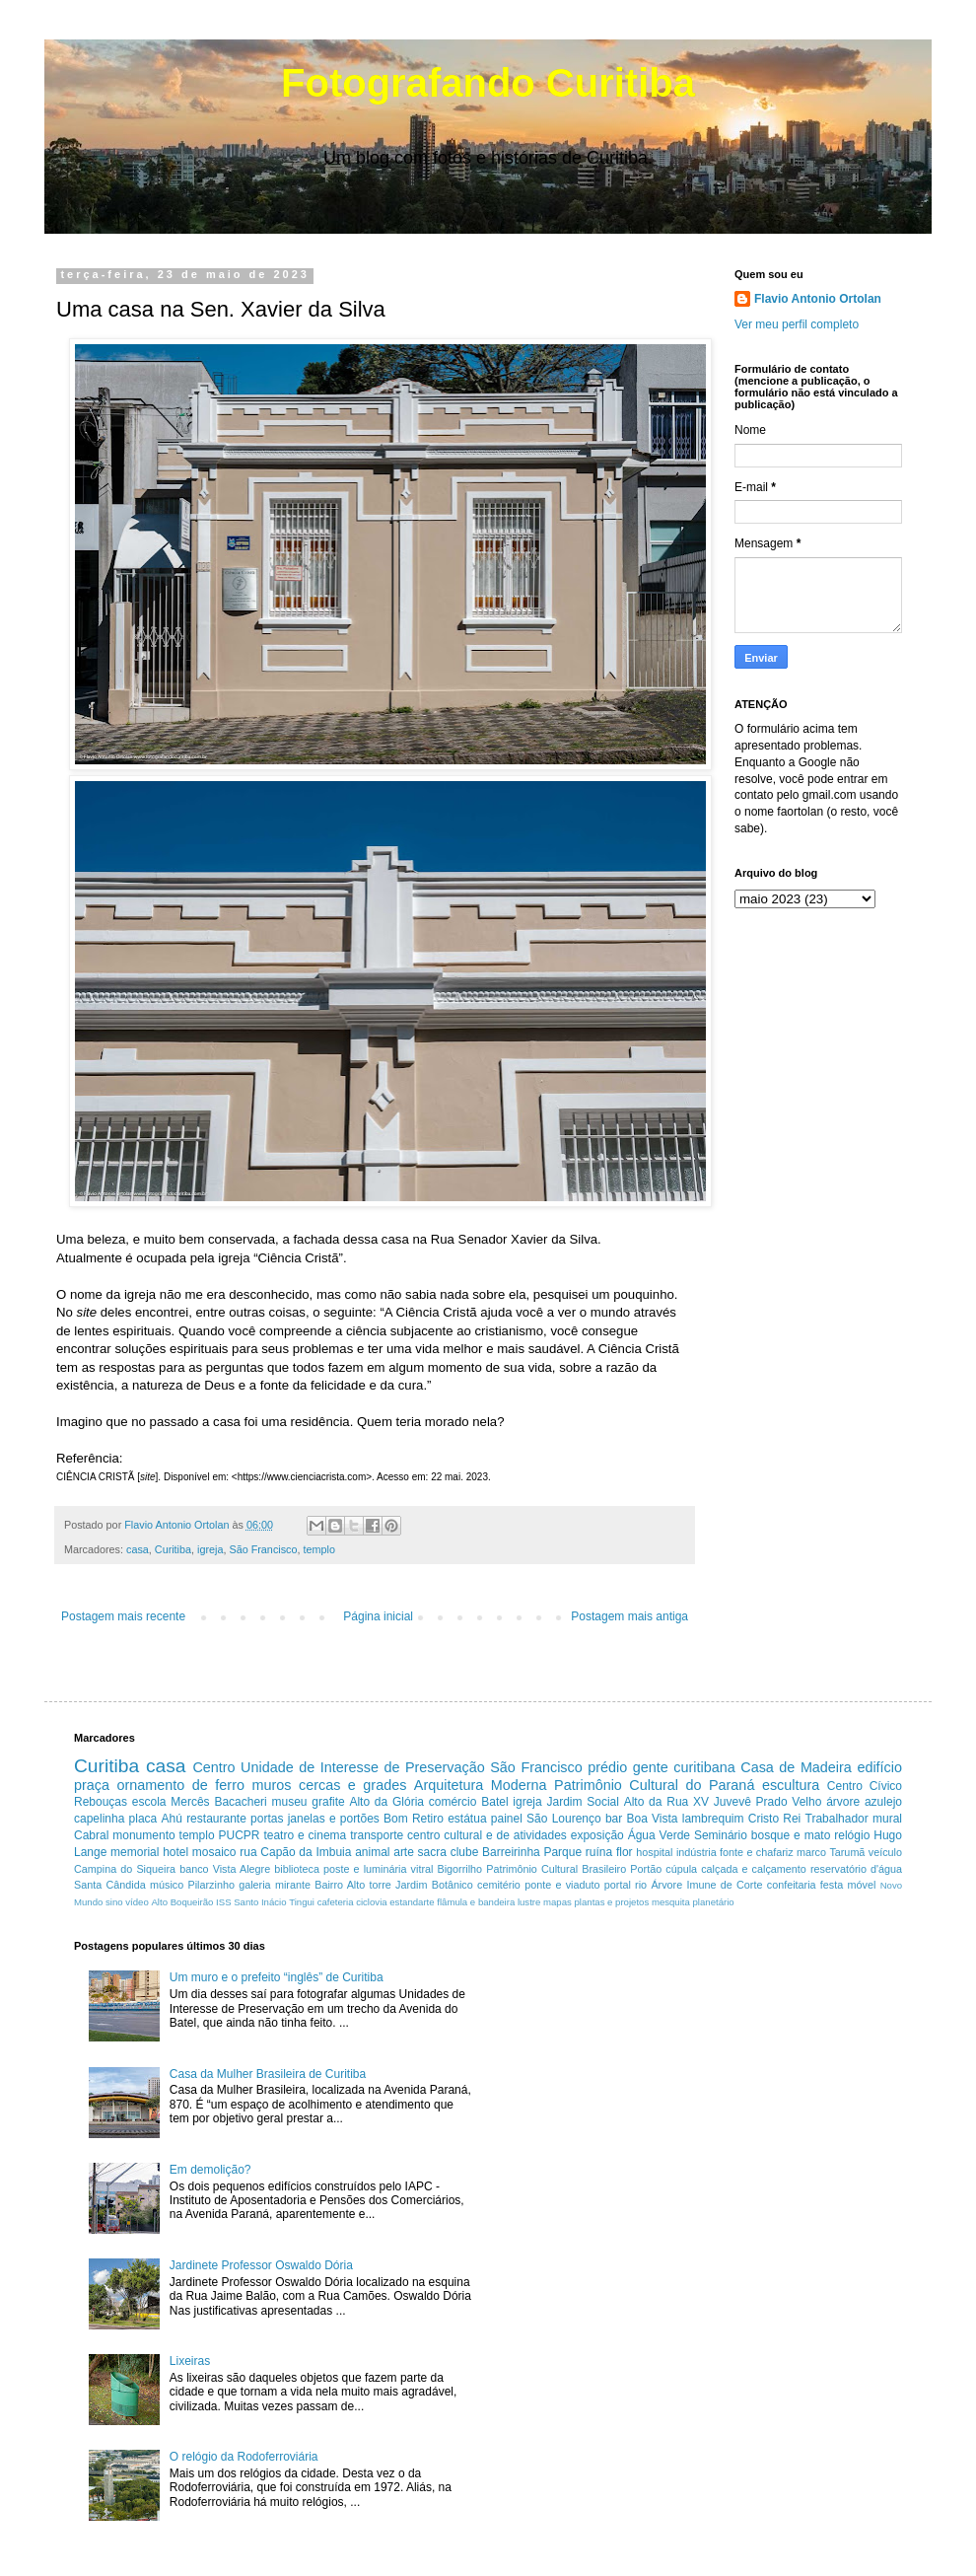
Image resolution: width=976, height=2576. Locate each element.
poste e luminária (364, 1869)
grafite (328, 1802)
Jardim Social (582, 1802)
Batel (494, 1802)
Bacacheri (240, 1802)
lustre (529, 1901)
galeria (254, 1885)
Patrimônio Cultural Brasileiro (556, 1869)
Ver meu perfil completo (796, 324)
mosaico (214, 1852)
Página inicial (378, 1616)
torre (380, 1885)
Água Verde (659, 1835)
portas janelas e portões (315, 1818)
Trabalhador (837, 1818)
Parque (562, 1852)
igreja (210, 1549)
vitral (422, 1869)
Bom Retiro (413, 1818)
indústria (696, 1852)
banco (193, 1869)
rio (641, 1885)
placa (143, 1818)
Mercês (190, 1802)
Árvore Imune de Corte (706, 1885)
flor (624, 1852)
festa (831, 1885)
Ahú (172, 1818)
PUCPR (238, 1835)
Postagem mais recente (123, 1616)
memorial (134, 1852)
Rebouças (100, 1802)
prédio (607, 1767)
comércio (453, 1802)
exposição (597, 1835)
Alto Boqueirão (182, 1901)
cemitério (499, 1885)
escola (149, 1802)
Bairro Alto (339, 1885)
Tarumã (847, 1852)
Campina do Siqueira (124, 1869)
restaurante (216, 1818)
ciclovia (371, 1901)
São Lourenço (563, 1818)
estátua (467, 1818)
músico (166, 1885)
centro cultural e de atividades (487, 1835)
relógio (852, 1835)
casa (137, 1549)
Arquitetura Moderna (480, 1785)
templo (318, 1549)
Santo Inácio (260, 1901)
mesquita (671, 1901)
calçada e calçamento (753, 1869)
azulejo (883, 1802)
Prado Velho (789, 1802)
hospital (654, 1852)
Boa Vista (652, 1818)
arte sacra (420, 1852)
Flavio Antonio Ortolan (817, 299)
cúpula (681, 1869)
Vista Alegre (242, 1869)
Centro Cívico (864, 1786)
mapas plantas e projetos (596, 1901)
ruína (599, 1852)
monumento (143, 1835)
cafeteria (335, 1901)
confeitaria (791, 1885)
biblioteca (296, 1869)
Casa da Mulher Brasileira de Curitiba (268, 2074)
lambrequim (713, 1818)
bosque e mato (791, 1835)
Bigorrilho (459, 1869)
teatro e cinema (304, 1835)
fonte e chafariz (757, 1852)
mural (887, 1818)
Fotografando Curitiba (488, 83)
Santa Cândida (110, 1885)
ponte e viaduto (561, 1885)
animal (372, 1852)
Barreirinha (511, 1852)
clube (465, 1852)
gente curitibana (684, 1767)
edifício (879, 1767)
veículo (885, 1852)
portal (617, 1885)
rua (248, 1852)
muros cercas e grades (328, 1785)
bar (613, 1818)
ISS (223, 1901)
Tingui (301, 1901)
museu (290, 1802)
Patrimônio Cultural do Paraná (654, 1785)
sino (114, 1901)
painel (507, 1818)
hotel (175, 1852)
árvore (843, 1802)
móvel (862, 1885)
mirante (293, 1885)
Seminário (720, 1835)
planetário (713, 1901)
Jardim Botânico (434, 1885)
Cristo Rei (775, 1818)
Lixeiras (190, 2361)
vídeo (136, 1901)
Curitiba (173, 1549)
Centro (213, 1767)
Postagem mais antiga (629, 1616)
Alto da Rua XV (666, 1802)
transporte (376, 1835)
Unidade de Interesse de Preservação (363, 1767)
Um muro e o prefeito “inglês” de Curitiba (276, 1977)
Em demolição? (210, 2170)
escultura (790, 1785)
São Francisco (263, 1549)
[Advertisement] (669, 2078)
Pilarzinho (210, 1885)
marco (811, 1852)
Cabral (91, 1835)
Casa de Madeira (796, 1767)
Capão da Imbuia (305, 1852)
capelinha (99, 1818)
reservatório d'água (856, 1869)
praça (91, 1785)
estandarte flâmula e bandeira (452, 1901)
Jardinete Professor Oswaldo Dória (261, 2265)
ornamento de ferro (180, 1785)
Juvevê (732, 1802)
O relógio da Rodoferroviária (244, 2457)
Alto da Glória (386, 1802)
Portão (646, 1869)
